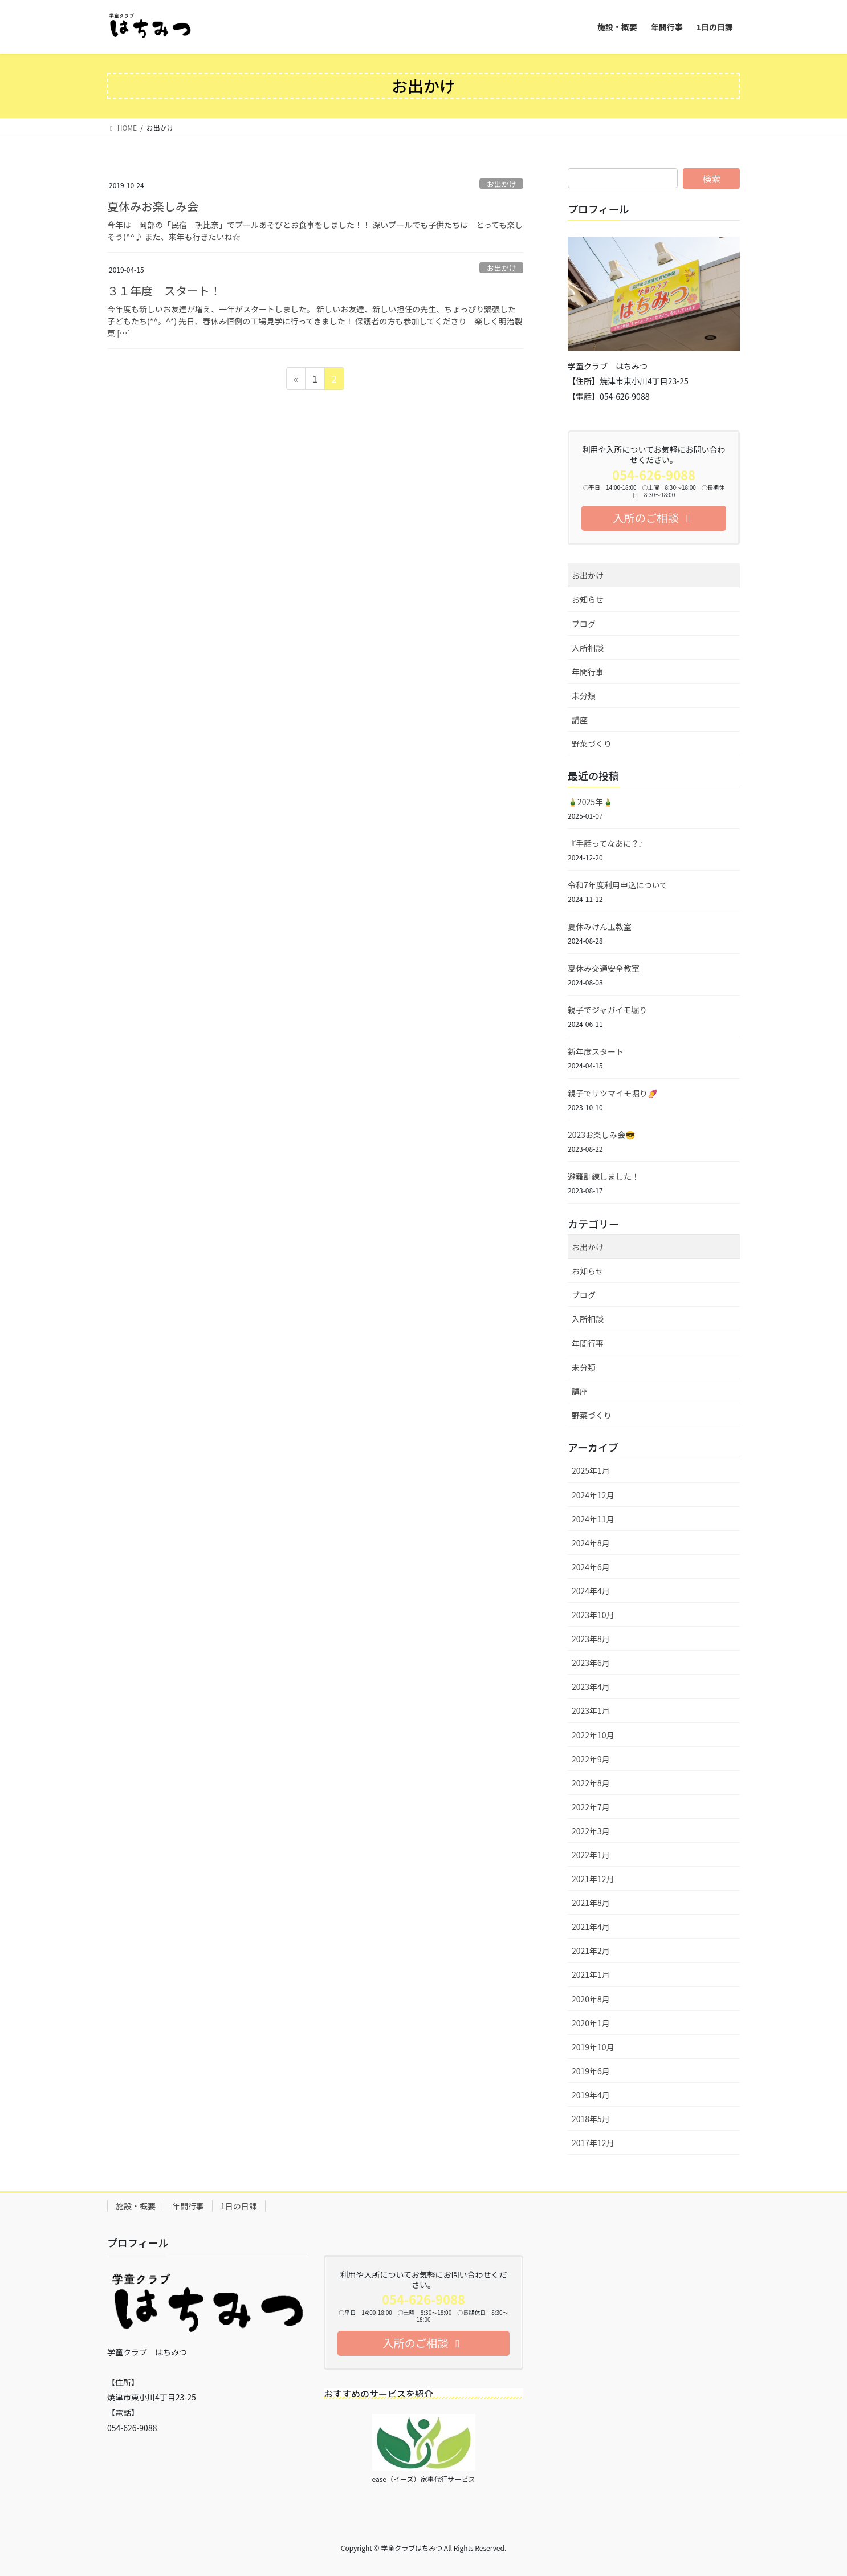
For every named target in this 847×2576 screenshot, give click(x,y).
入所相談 (588, 647)
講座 (580, 719)
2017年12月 (593, 2142)
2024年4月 (591, 1590)
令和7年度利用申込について (617, 885)
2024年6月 (591, 1567)
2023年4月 (591, 1686)
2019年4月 (591, 2094)
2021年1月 (591, 1974)
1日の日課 (239, 2206)
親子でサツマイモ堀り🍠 (612, 1093)
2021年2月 (591, 1950)
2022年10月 (593, 1735)
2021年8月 (591, 1902)
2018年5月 (591, 2118)
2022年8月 (591, 1783)
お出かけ (501, 183)
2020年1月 (591, 2023)
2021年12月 (593, 1878)
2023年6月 (591, 1662)
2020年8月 (591, 1999)
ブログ (584, 623)
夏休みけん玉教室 (600, 926)
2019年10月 (593, 2047)
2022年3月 (591, 1830)
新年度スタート (596, 1051)
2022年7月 (591, 1807)
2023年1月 (591, 1710)
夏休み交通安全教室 (604, 968)
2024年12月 (593, 1495)
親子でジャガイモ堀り (607, 1009)
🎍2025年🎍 (590, 801)
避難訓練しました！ (604, 1176)
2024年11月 (593, 1519)
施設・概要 (136, 2206)
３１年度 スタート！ (164, 290)
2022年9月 (591, 1759)
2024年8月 (591, 1543)
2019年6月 (591, 2071)
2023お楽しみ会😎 (601, 1134)
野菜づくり (592, 743)
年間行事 (588, 671)
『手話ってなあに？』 (607, 843)
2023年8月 (591, 1638)
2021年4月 (591, 1926)
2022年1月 (591, 1854)
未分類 (584, 695)
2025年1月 (591, 1470)
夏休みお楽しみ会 (152, 206)
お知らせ (588, 599)
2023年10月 (593, 1614)
